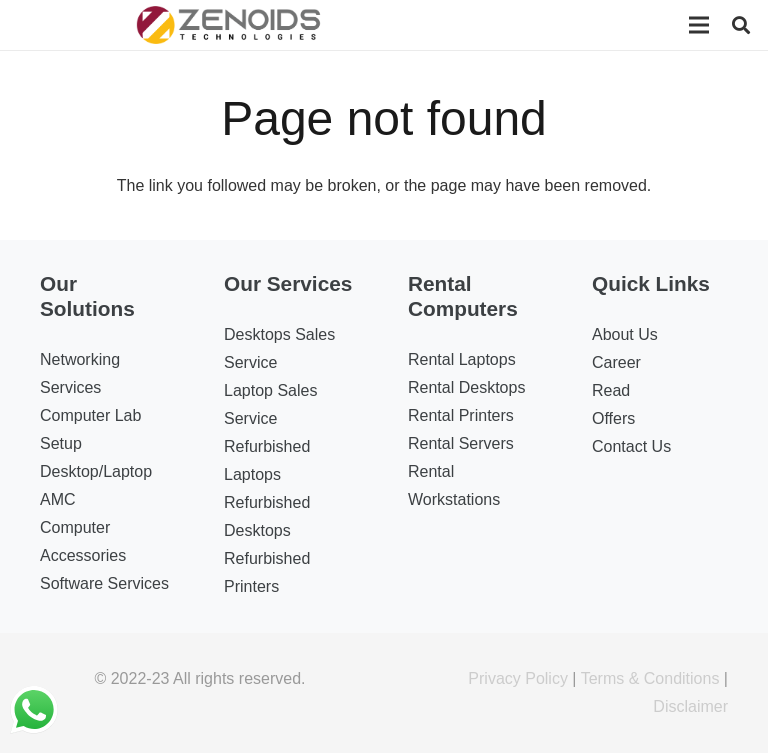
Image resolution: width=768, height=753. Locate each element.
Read (611, 390)
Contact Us (631, 446)
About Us (625, 334)
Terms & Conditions (650, 678)
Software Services (104, 583)
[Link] (229, 25)
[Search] (741, 25)
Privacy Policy (518, 678)
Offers (613, 418)
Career (616, 362)
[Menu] (699, 25)
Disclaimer (690, 706)
